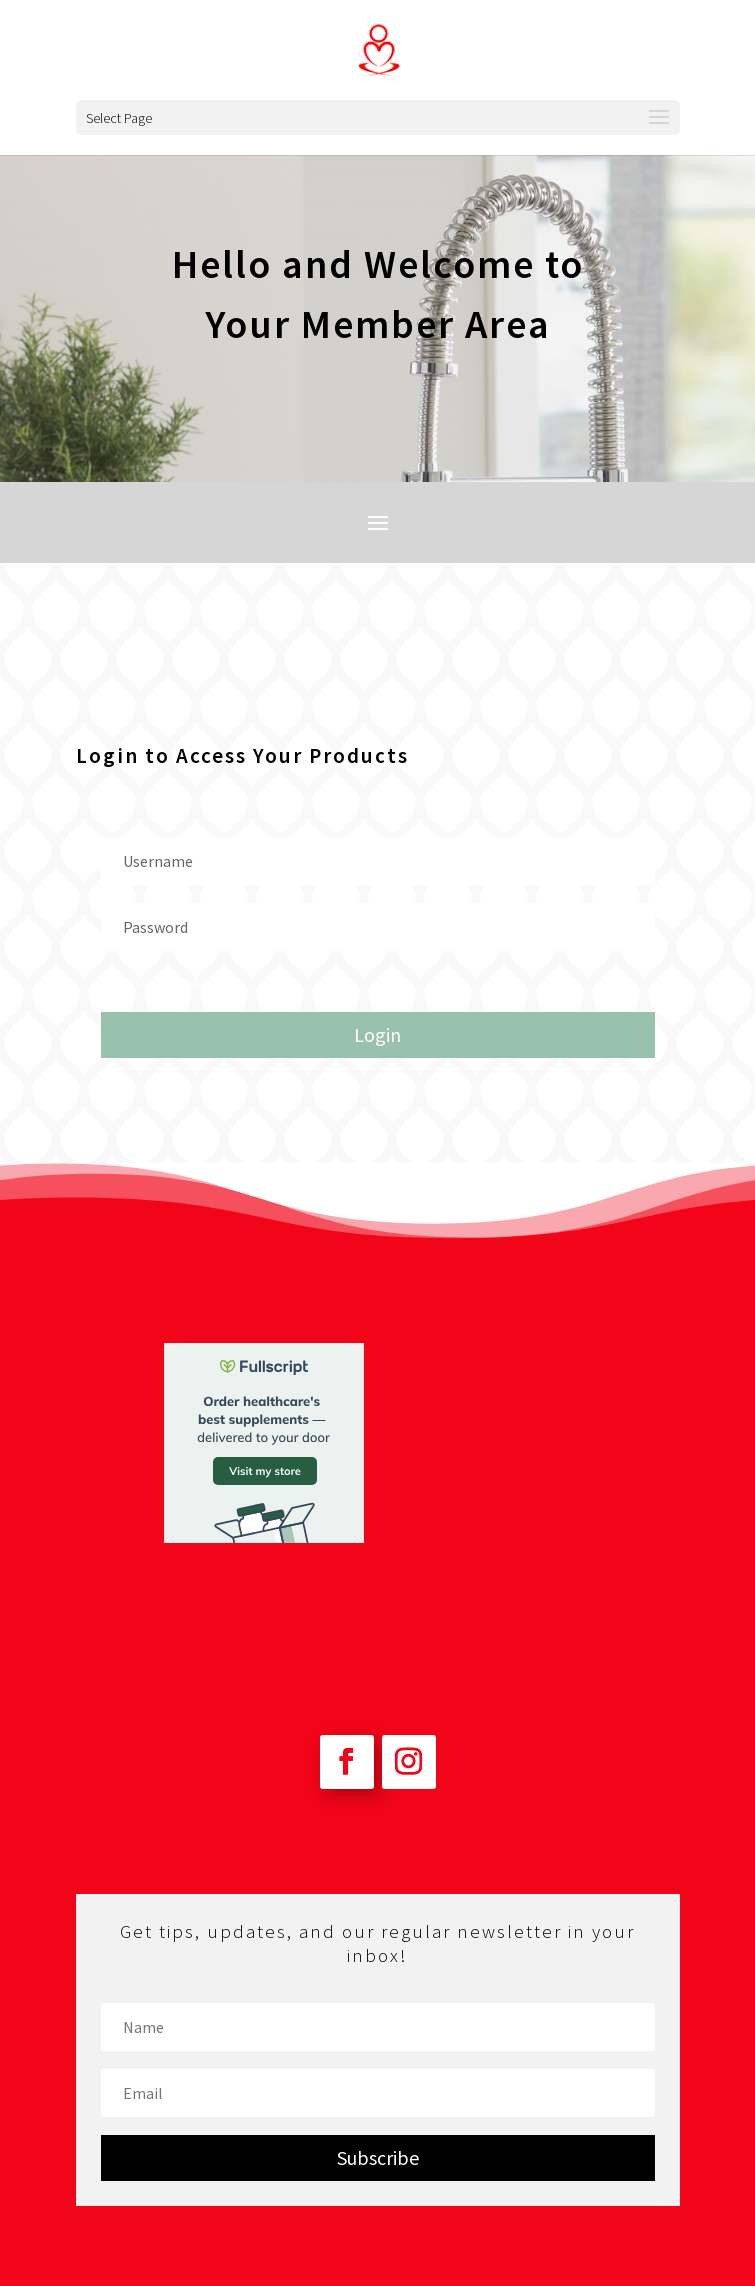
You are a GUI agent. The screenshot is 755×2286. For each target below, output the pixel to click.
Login (377, 1034)
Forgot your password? (157, 981)
